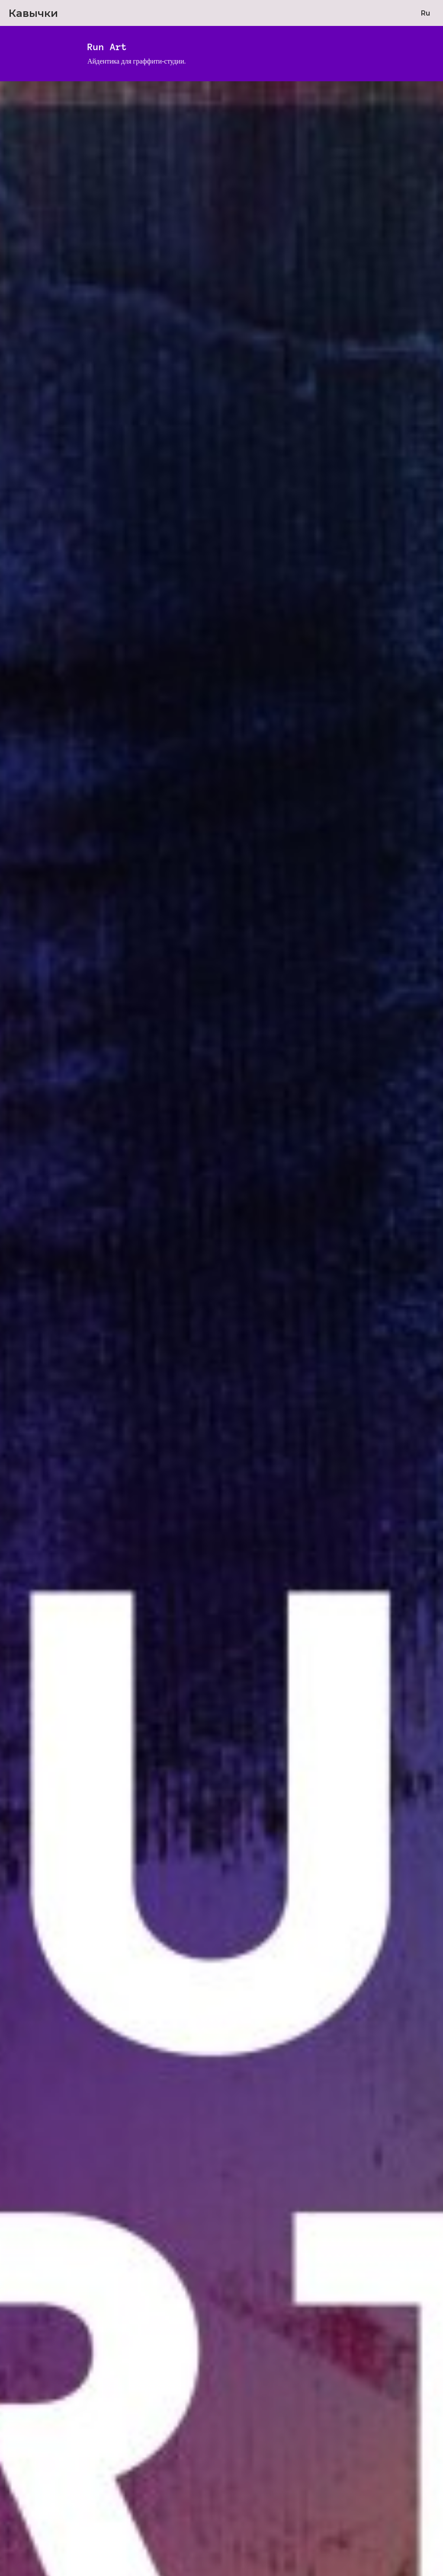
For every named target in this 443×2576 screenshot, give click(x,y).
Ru (425, 13)
